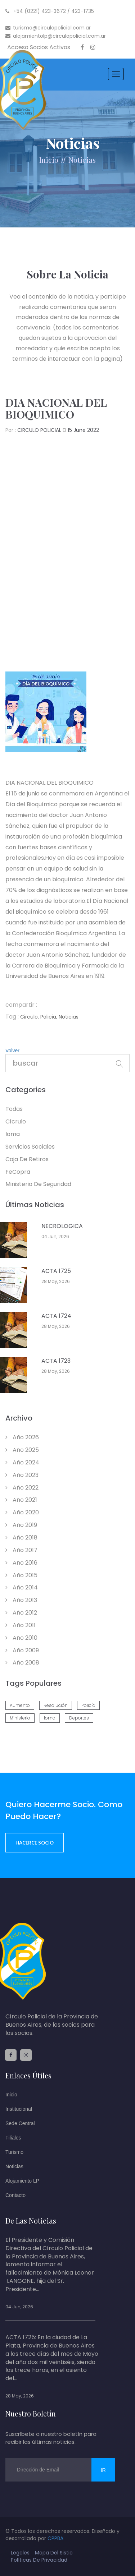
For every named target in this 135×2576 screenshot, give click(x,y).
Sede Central (20, 2123)
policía (88, 1705)
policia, (48, 1016)
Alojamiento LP (22, 2181)
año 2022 (22, 1487)
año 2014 (21, 1587)
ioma (49, 1718)
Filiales (13, 2138)
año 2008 (22, 1662)
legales (20, 2552)
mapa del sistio (54, 2552)
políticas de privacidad (39, 2559)
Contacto (15, 2195)
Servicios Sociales (30, 1146)
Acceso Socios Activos (38, 47)
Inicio (48, 160)
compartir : (21, 1005)
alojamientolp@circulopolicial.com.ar (55, 36)
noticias (82, 160)
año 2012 (21, 1612)
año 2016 (21, 1563)
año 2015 (21, 1575)
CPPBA (55, 2538)
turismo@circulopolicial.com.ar (48, 27)
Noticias (14, 2166)
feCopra (17, 1172)
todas (14, 1109)
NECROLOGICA (62, 1226)
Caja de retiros (27, 1159)
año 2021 (21, 1500)
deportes (79, 1718)
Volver (12, 1050)
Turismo (14, 2152)
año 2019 (21, 1525)
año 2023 (22, 1475)
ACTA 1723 (56, 1361)
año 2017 (21, 1550)
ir (103, 2470)
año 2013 (21, 1600)
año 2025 (22, 1450)
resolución (56, 1705)
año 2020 (22, 1512)
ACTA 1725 (56, 1271)
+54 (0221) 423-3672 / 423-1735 (49, 11)
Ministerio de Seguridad (38, 1184)
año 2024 (22, 1462)
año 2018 (21, 1537)
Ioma (12, 1134)
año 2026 (22, 1437)
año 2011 (20, 1625)
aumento (20, 1705)
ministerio (20, 1718)
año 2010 (21, 1638)
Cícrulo (15, 1121)
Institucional (18, 2109)
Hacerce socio (34, 1843)
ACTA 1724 (56, 1316)
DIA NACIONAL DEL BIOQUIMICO (56, 408)
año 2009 (22, 1650)
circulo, (29, 1016)
